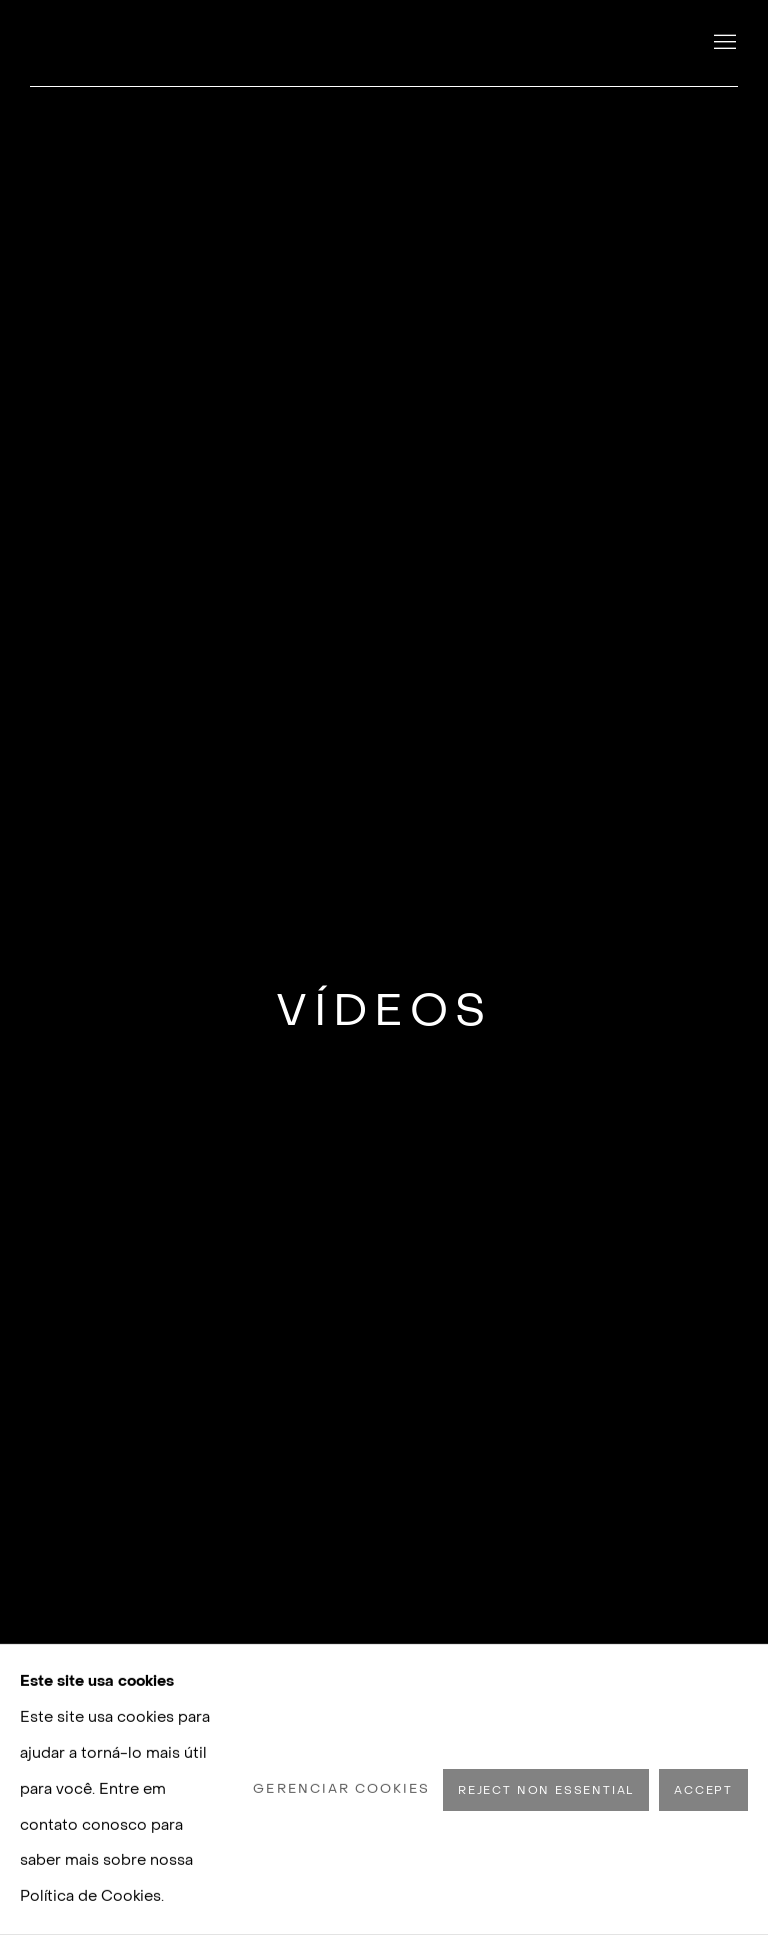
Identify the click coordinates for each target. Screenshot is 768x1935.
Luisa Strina (170, 43)
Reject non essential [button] (546, 1789)
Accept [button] (703, 1789)
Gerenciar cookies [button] (341, 1789)
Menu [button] (723, 43)
